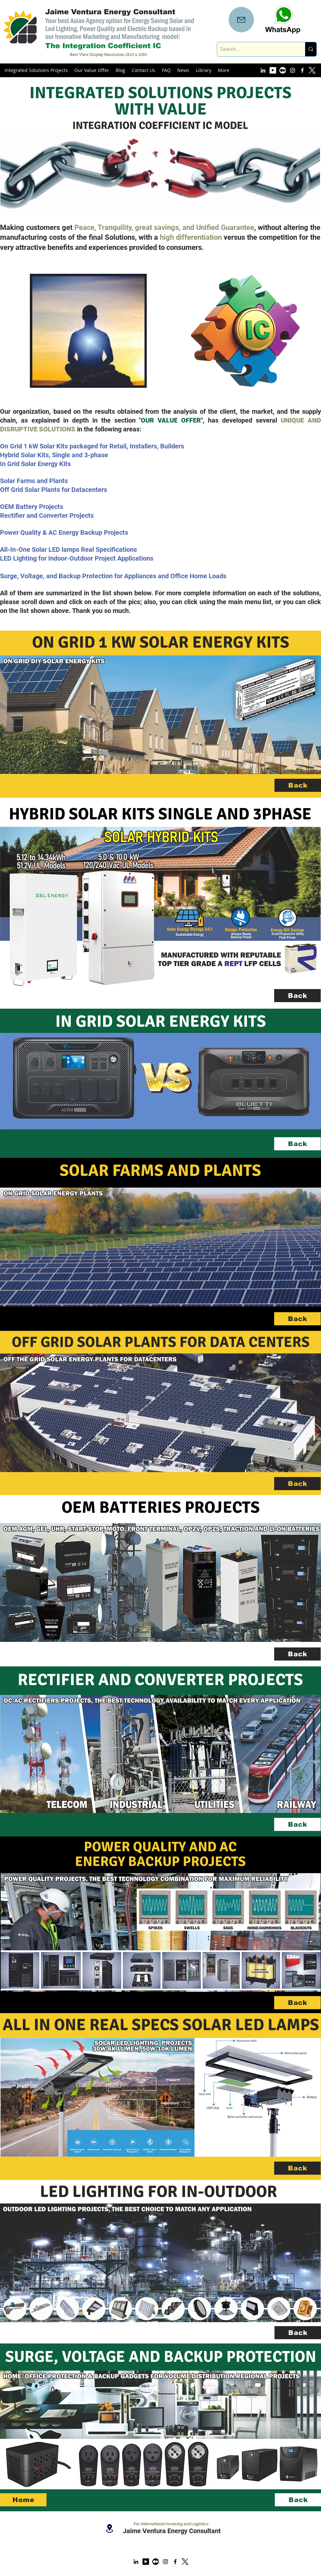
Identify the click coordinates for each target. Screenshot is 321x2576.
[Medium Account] (282, 70)
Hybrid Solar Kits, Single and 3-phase (54, 455)
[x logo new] (185, 2561)
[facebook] (302, 70)
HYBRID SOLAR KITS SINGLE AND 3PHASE (160, 814)
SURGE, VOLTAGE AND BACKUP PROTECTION (160, 2356)
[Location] (109, 2528)
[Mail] (241, 19)
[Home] (23, 2499)
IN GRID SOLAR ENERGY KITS (160, 1021)
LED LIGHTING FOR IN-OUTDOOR (160, 2192)
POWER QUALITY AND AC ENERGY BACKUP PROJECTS (160, 1854)
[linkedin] (263, 70)
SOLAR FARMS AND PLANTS (160, 1170)
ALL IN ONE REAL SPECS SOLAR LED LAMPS (161, 2025)
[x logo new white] (312, 70)
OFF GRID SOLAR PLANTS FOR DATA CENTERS (161, 1342)
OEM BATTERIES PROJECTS (161, 1507)
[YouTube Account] (273, 70)
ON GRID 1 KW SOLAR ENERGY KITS (160, 642)
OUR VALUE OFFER (171, 420)
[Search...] (255, 49)
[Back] (297, 785)
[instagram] (292, 70)
